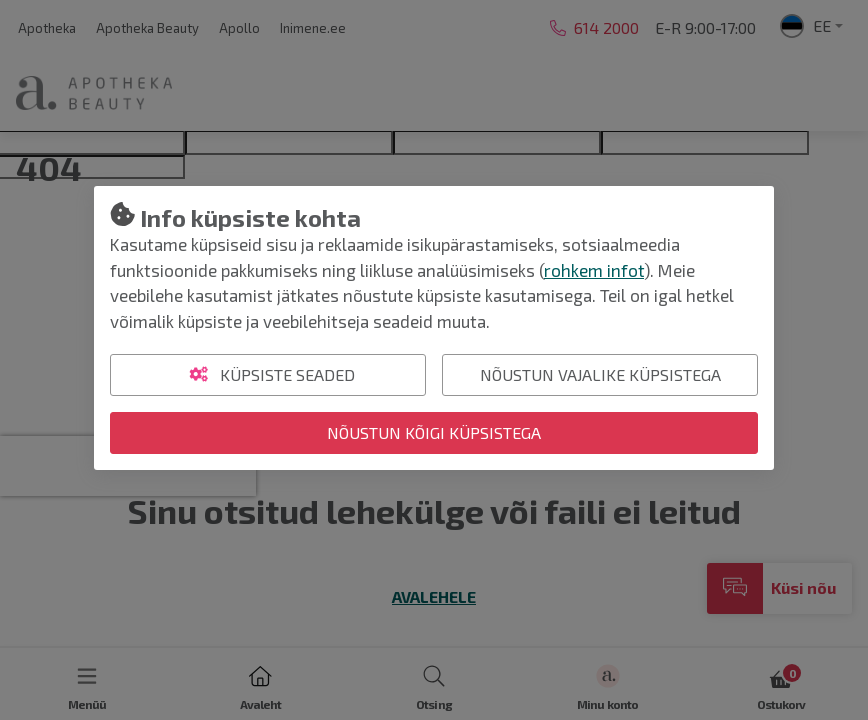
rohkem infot (594, 270)
